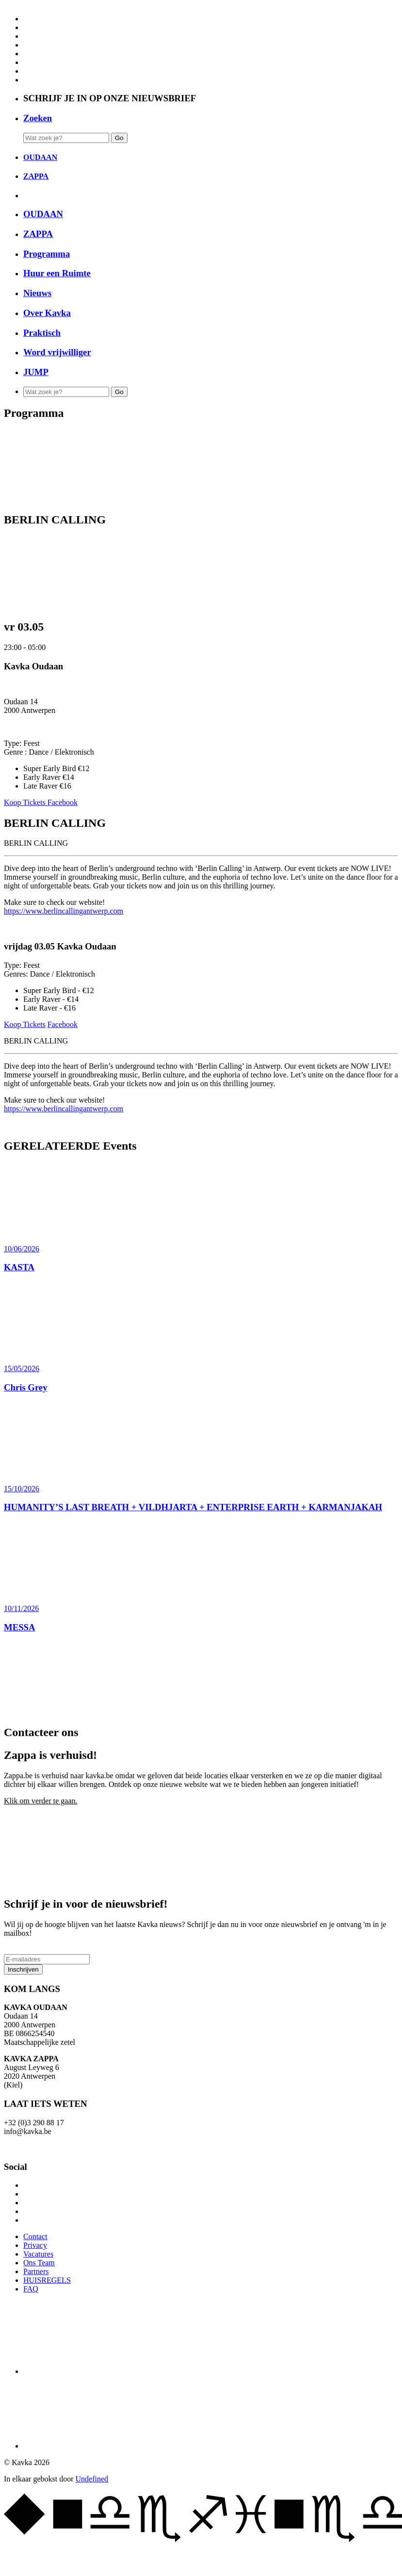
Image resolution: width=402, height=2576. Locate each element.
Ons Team (39, 2263)
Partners (35, 2271)
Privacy (35, 2245)
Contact (35, 2236)
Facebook (63, 802)
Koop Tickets (26, 802)
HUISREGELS (47, 2280)
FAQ (30, 2289)
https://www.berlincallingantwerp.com (63, 911)
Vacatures (38, 2254)
